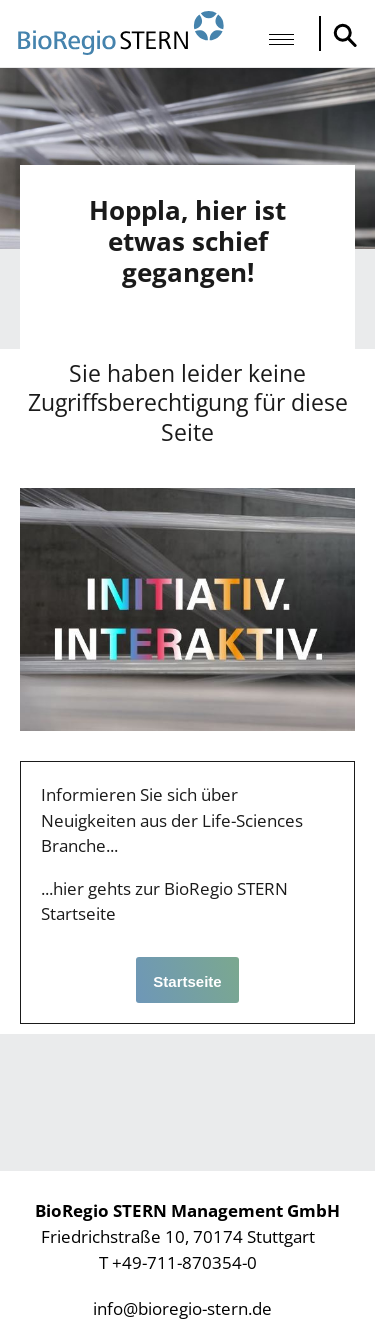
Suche (340, 35)
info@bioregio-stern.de (182, 1308)
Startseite (187, 981)
